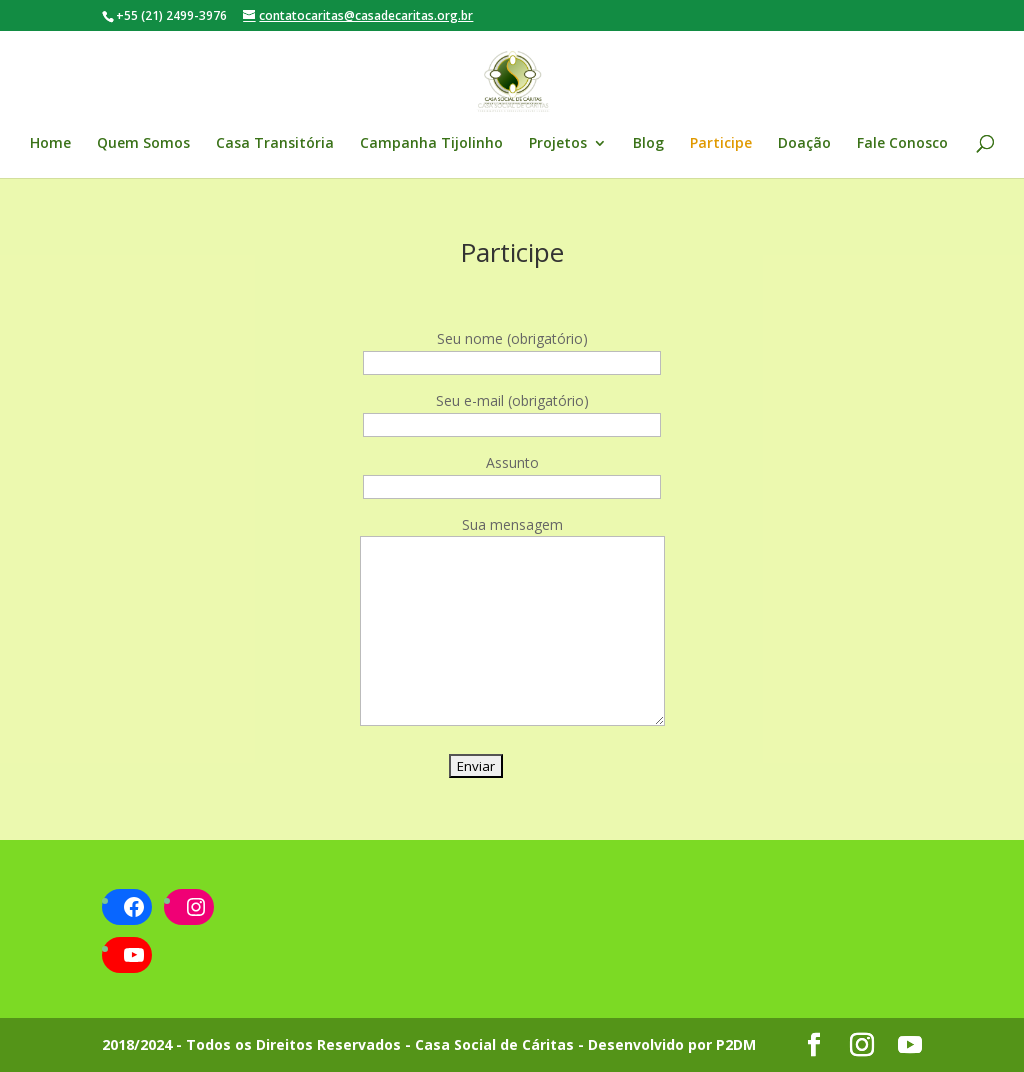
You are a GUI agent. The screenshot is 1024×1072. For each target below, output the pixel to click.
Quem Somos (143, 144)
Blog (648, 144)
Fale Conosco (902, 144)
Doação (804, 144)
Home (50, 144)
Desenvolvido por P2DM (672, 1044)
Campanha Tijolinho (431, 144)
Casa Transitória (275, 144)
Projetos (558, 144)
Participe (721, 144)
